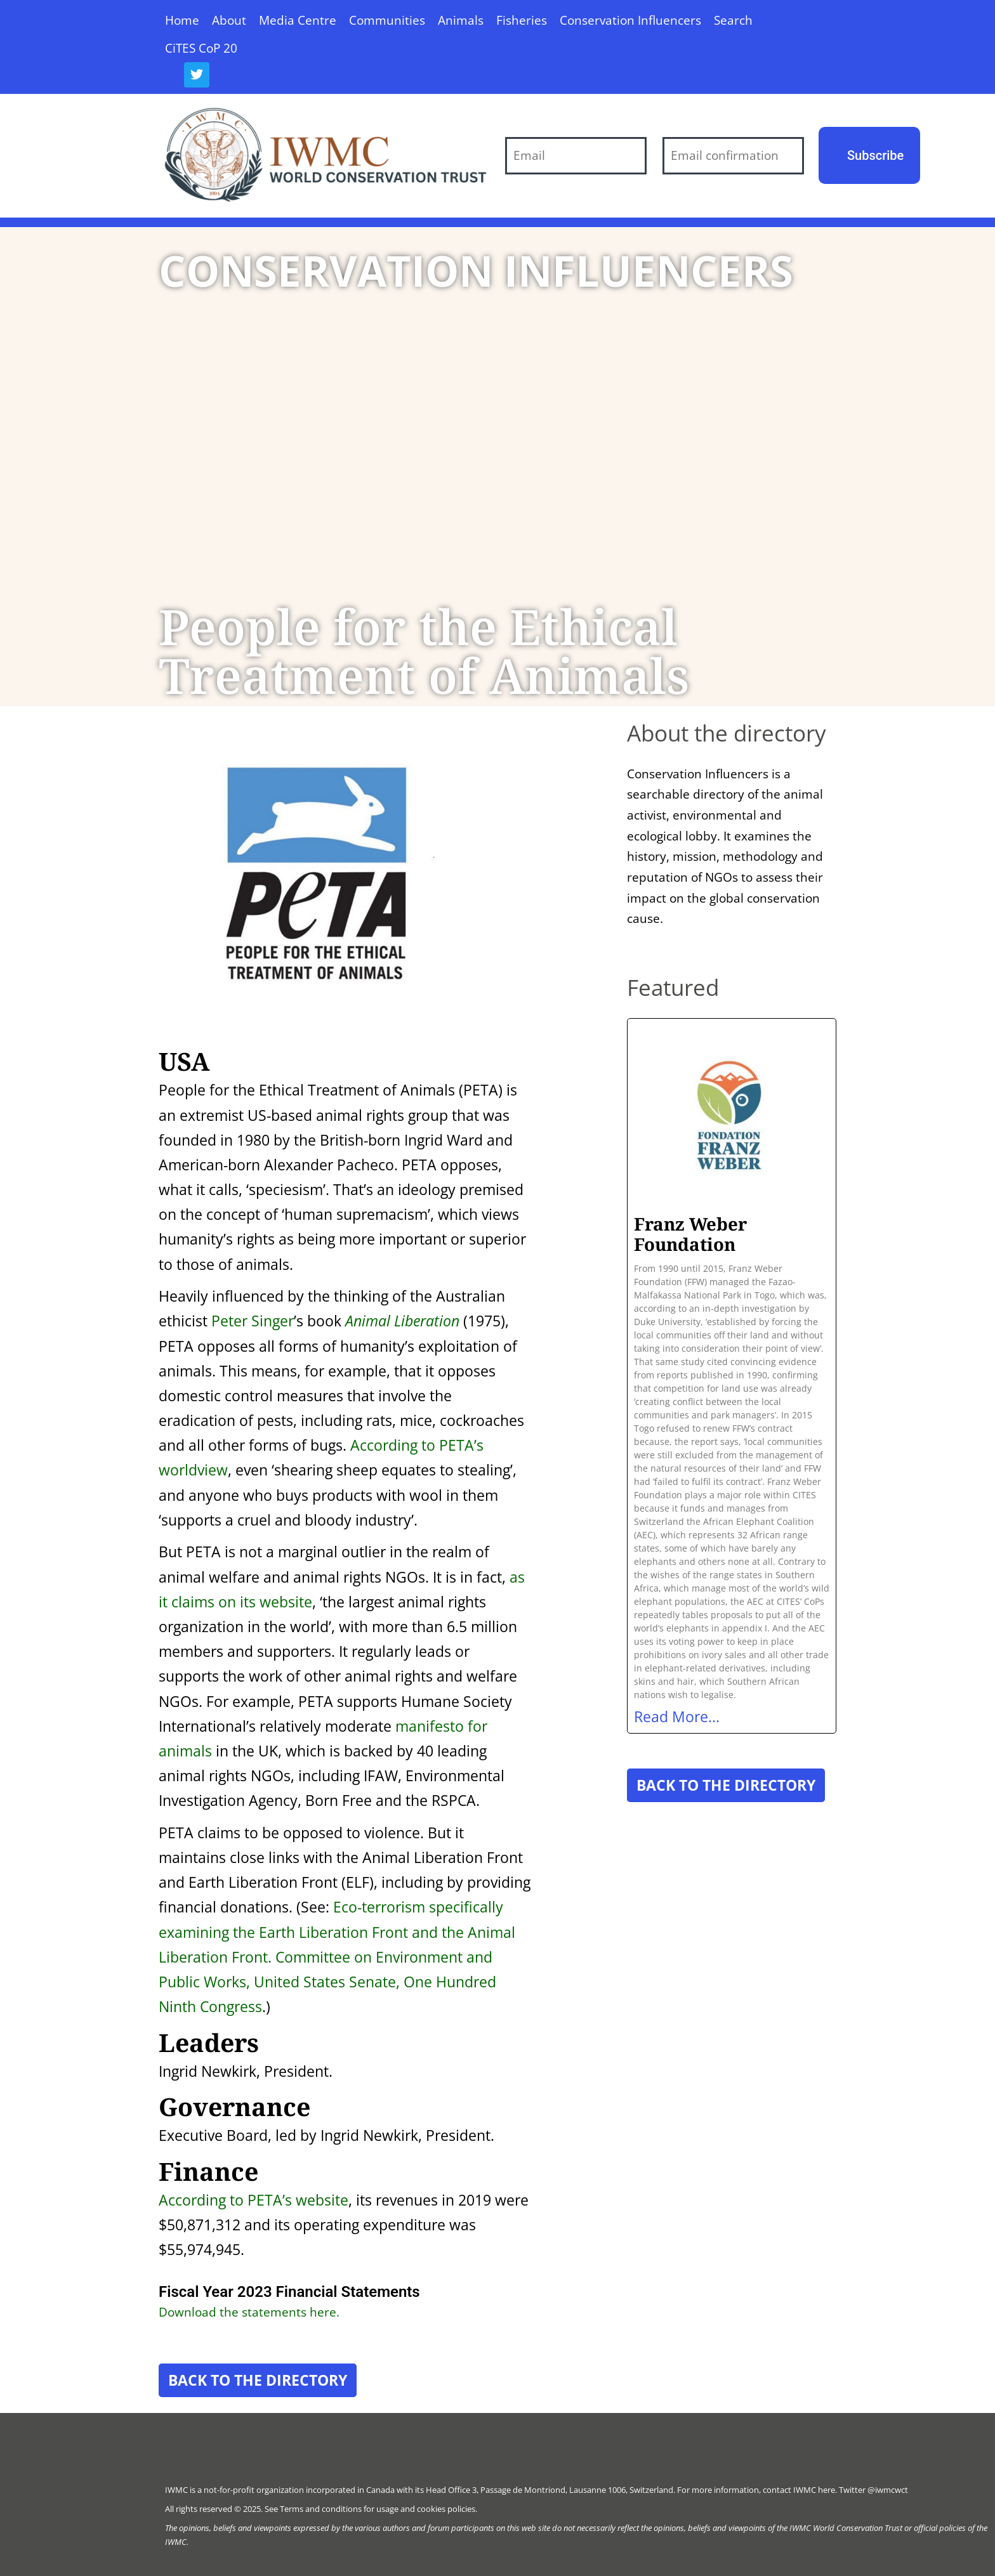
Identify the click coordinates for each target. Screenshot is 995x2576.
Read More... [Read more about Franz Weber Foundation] (677, 1716)
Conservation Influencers (630, 20)
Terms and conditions (321, 2508)
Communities (387, 20)
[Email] (576, 155)
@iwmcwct (887, 2489)
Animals (461, 20)
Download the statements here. (249, 2311)
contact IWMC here (799, 2489)
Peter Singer (252, 1321)
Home (182, 20)
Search (733, 20)
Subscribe (875, 155)
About (229, 20)
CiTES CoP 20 (201, 47)
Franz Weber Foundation (690, 1234)
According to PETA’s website (253, 2200)
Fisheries (521, 20)
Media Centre (297, 20)
